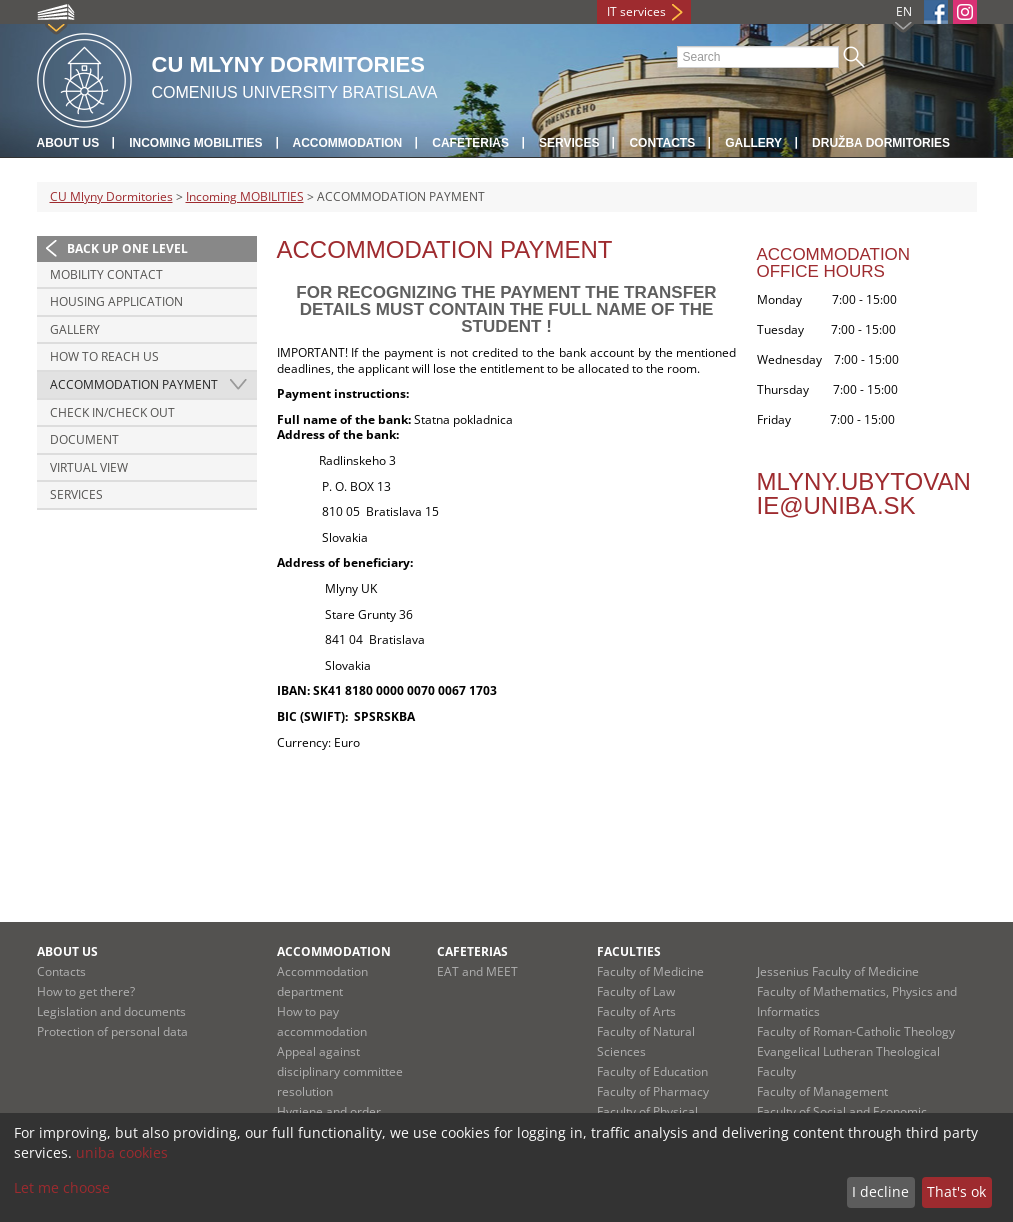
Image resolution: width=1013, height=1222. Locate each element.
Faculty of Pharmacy (653, 1091)
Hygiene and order (329, 1111)
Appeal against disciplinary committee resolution (340, 1071)
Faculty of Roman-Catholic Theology (856, 1031)
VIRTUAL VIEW (89, 467)
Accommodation (348, 143)
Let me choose (62, 1187)
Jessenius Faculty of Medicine (838, 971)
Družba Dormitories (881, 143)
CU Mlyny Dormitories (111, 196)
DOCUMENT (84, 439)
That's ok (956, 1191)
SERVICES (76, 494)
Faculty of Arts (636, 1011)
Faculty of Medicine (650, 971)
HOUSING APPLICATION (116, 301)
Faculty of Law (636, 991)
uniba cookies (122, 1152)
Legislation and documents (111, 1011)
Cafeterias (470, 143)
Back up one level (127, 248)
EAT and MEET (477, 971)
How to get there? (86, 991)
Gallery (753, 143)
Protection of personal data (112, 1031)
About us (68, 143)
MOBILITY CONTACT (106, 274)
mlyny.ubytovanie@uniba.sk (864, 493)
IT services (636, 11)
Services (569, 143)
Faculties (629, 951)
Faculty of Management (822, 1091)
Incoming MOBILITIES (195, 143)
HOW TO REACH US (104, 356)
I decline (880, 1191)
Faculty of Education (652, 1071)
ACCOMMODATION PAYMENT (134, 384)
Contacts (662, 143)
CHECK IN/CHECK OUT (112, 412)
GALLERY (75, 329)
